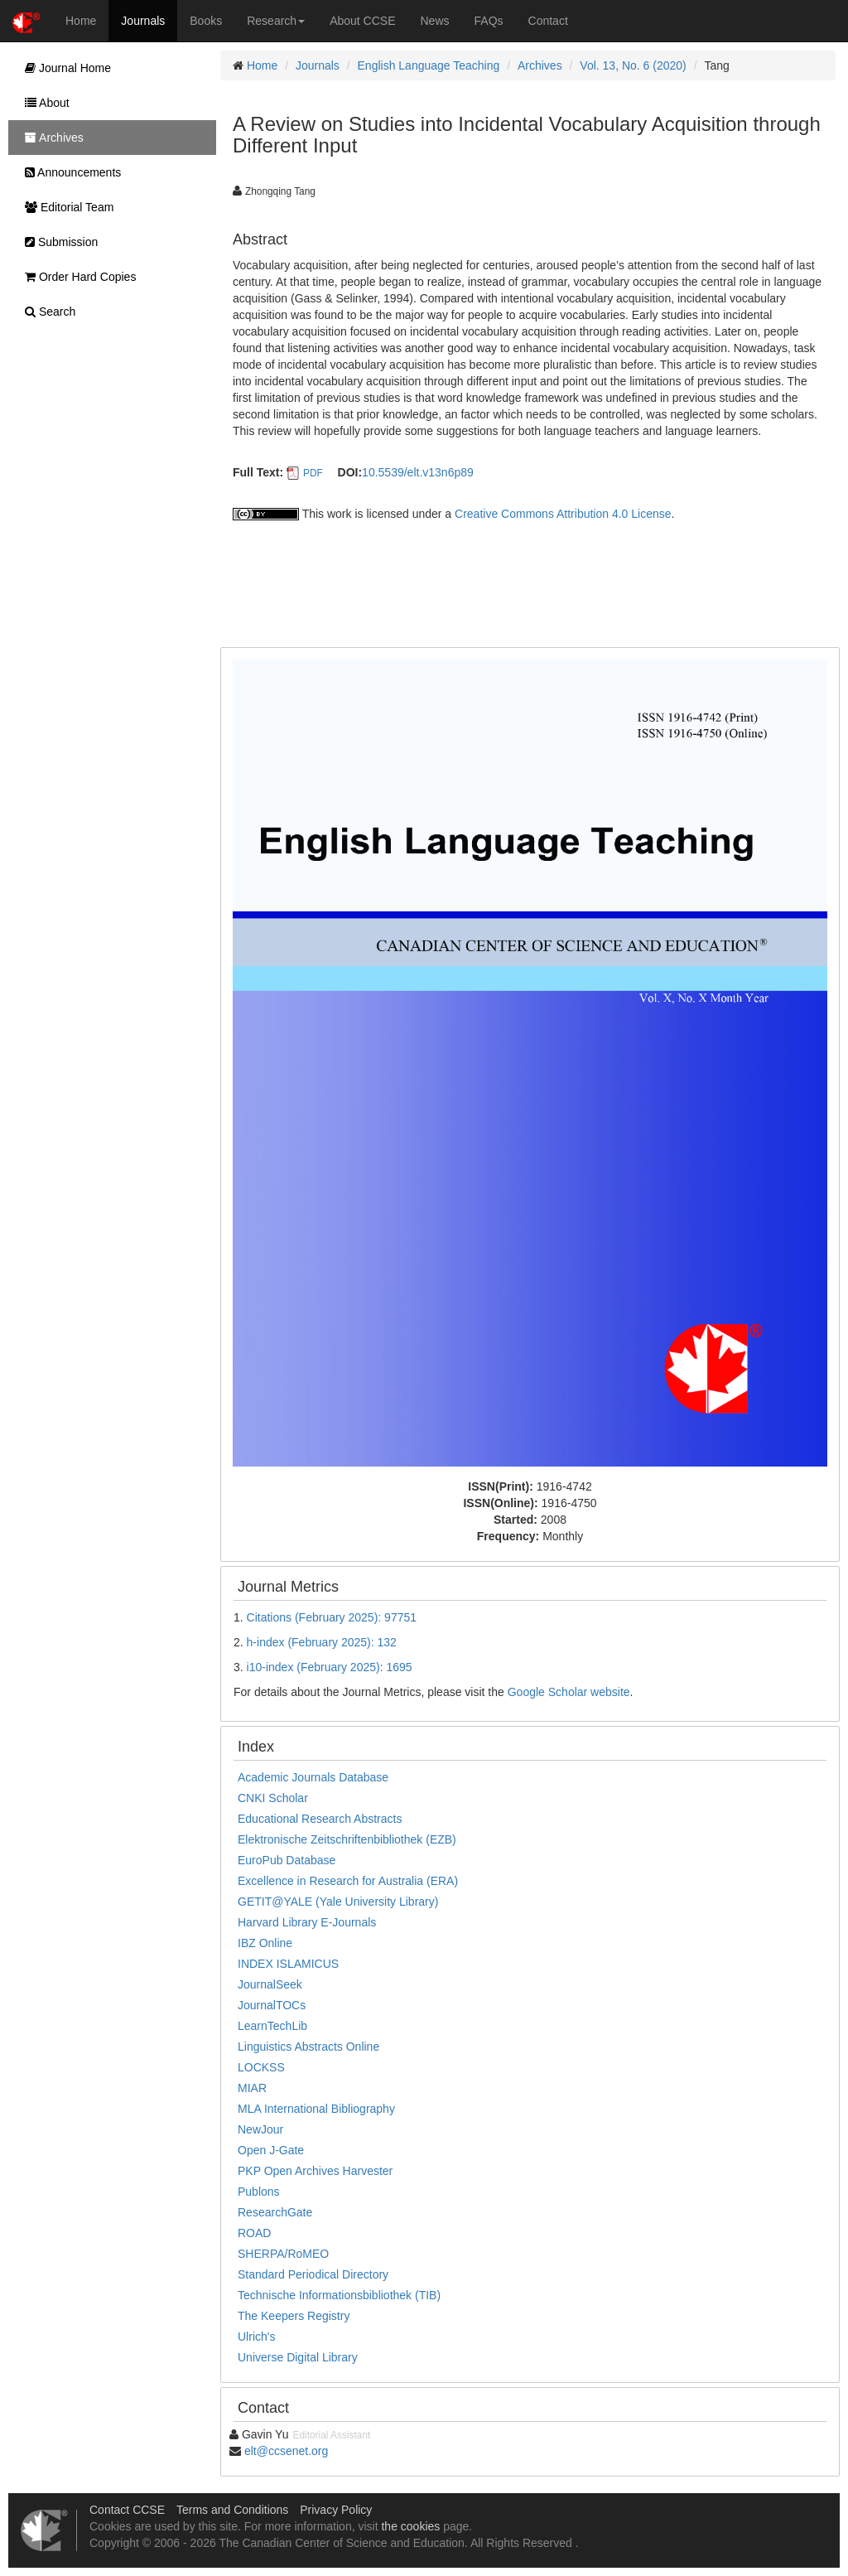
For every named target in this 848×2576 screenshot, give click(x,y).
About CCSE (362, 20)
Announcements (69, 172)
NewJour (260, 2129)
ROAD (254, 2233)
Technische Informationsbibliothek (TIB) (339, 2295)
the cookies (410, 2526)
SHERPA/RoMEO (283, 2253)
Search (46, 311)
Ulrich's (256, 2336)
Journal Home (64, 68)
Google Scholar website (569, 1692)
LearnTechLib (272, 2025)
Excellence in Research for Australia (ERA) (348, 1880)
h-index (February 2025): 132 (322, 1642)
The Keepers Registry (293, 2315)
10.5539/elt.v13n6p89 (418, 472)
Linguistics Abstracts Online (308, 2046)
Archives (540, 65)
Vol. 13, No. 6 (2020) (633, 65)
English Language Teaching (429, 65)
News (435, 20)
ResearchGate (275, 2212)
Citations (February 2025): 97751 (332, 1617)
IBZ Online (265, 1943)
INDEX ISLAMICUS (288, 1963)
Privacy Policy (336, 2509)
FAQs (489, 20)
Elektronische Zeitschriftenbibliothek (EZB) (347, 1839)
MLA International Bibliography (316, 2108)
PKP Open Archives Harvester (315, 2170)
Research (276, 20)
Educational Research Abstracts (320, 1818)
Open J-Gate (271, 2150)
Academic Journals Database (313, 1777)
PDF (313, 473)
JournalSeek (270, 1984)
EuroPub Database (286, 1860)
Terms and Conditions (232, 2509)
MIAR (252, 2088)
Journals (143, 20)
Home (80, 20)
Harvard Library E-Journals (307, 1922)
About (43, 102)
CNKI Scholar (273, 1798)
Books (206, 20)
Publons (259, 2191)
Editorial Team (65, 207)
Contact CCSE (127, 2509)
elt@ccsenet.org (286, 2451)
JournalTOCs (272, 2005)
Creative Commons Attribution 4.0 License (563, 513)
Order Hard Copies (76, 276)
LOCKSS (261, 2067)
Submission (57, 242)
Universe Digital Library (298, 2357)
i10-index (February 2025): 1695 (329, 1667)
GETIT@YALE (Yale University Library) (338, 1901)
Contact (548, 20)
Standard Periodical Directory (313, 2274)
